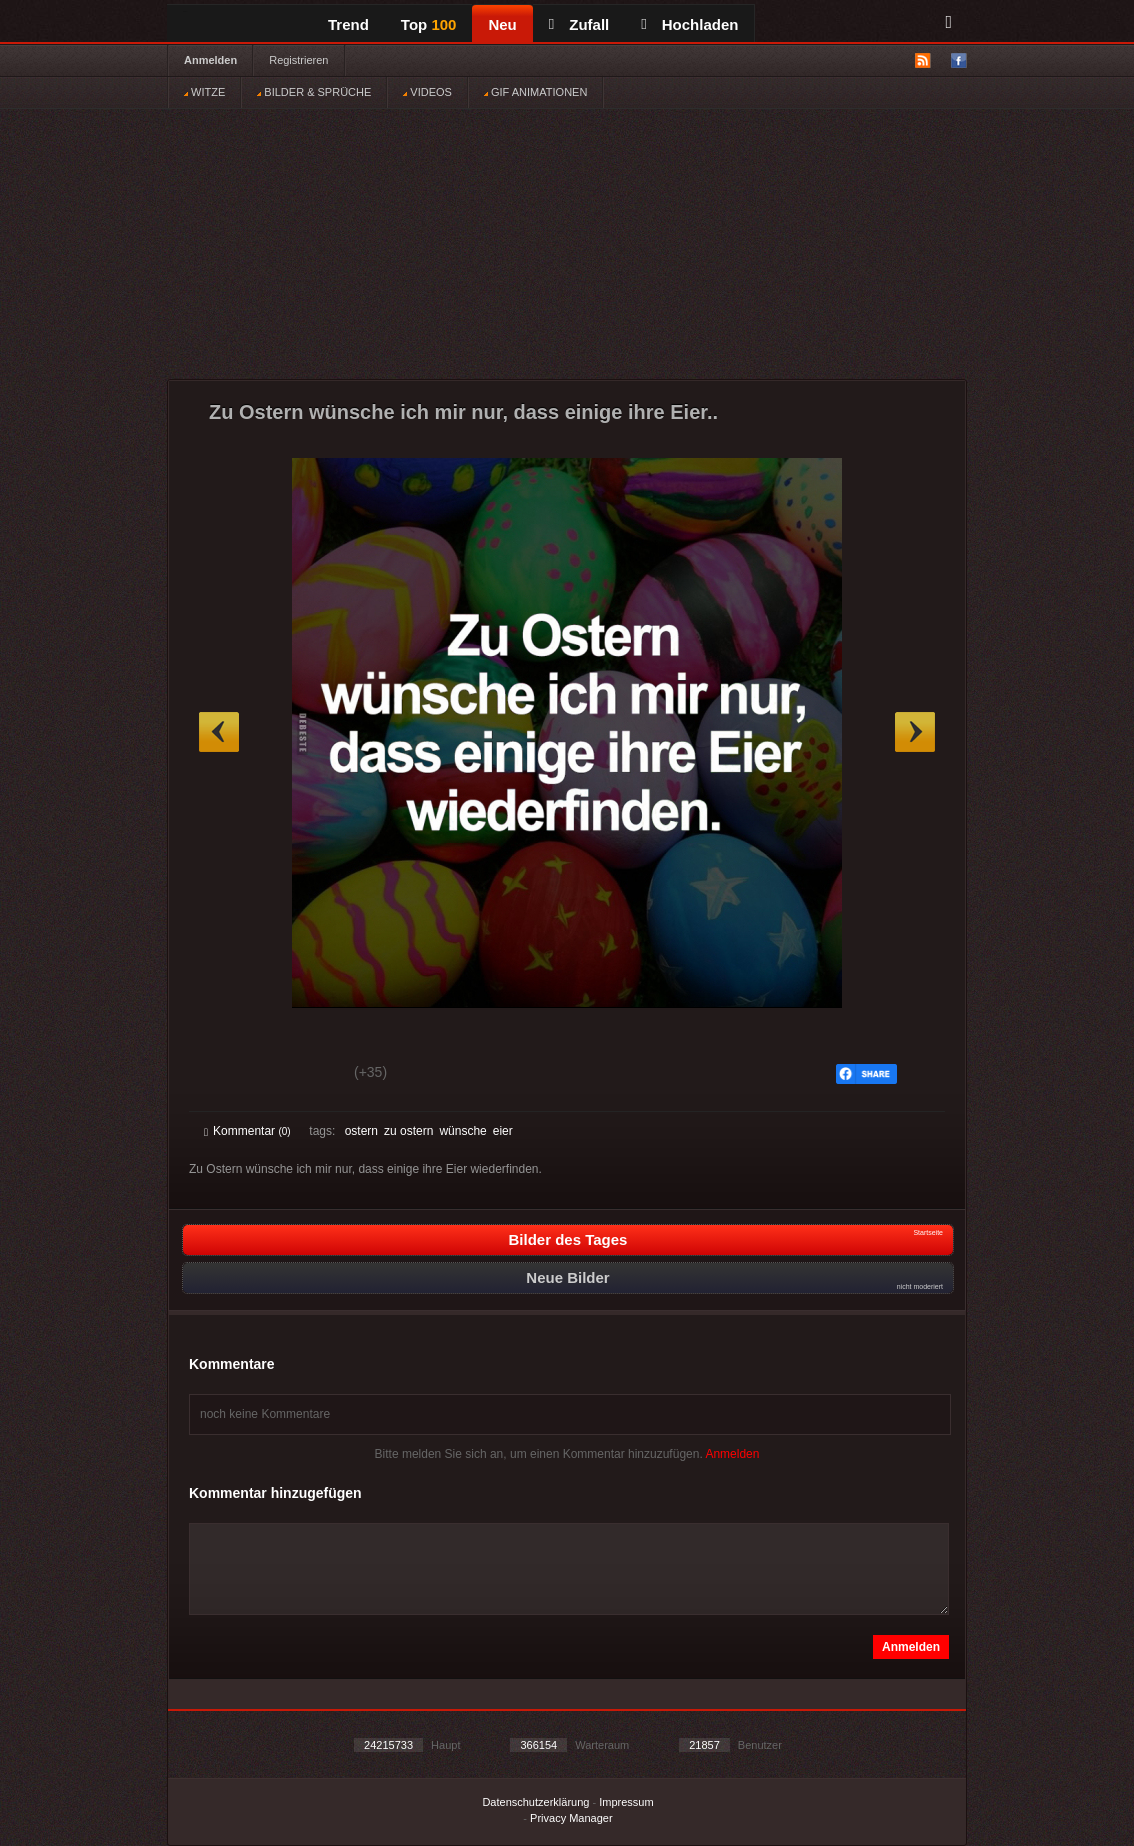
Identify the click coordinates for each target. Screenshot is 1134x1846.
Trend (348, 24)
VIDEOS (427, 92)
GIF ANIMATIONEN (535, 92)
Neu (502, 24)
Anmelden (210, 60)
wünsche (462, 1131)
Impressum (626, 1802)
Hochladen (689, 24)
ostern (361, 1131)
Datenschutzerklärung (535, 1802)
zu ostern (408, 1131)
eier (503, 1131)
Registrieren (298, 60)
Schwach (301, 1075)
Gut (226, 1075)
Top (429, 24)
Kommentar (247, 1131)
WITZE (204, 92)
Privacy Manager (571, 1818)
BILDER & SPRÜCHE (314, 92)
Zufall (579, 24)
